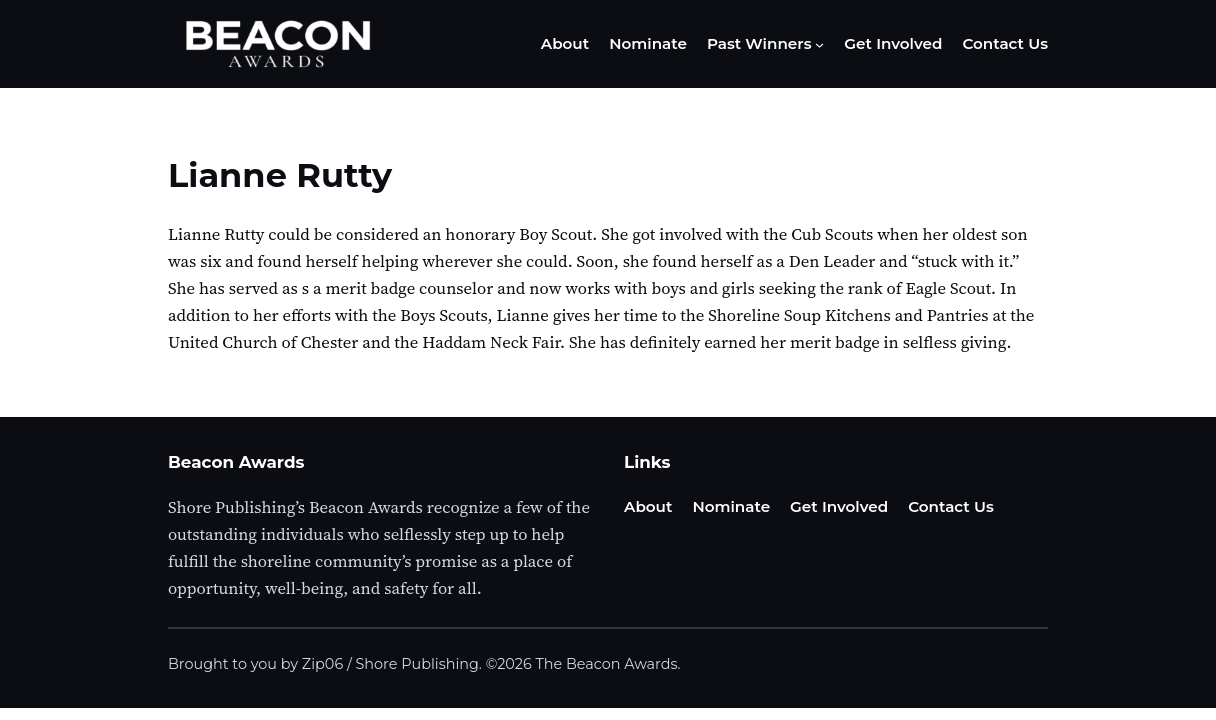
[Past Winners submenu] (819, 44)
